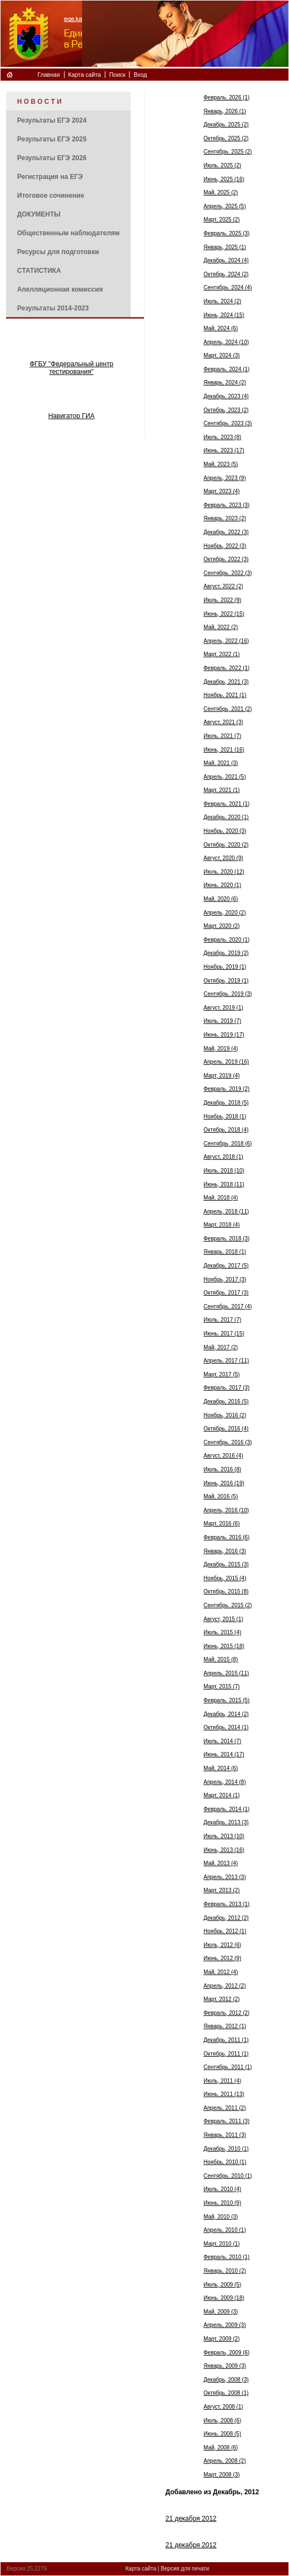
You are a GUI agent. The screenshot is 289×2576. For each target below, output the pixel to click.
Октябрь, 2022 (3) (226, 559)
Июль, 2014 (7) (222, 1741)
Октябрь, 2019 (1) (226, 981)
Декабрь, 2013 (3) (226, 1822)
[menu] (68, 204)
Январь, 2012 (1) (225, 2026)
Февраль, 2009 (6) (226, 2353)
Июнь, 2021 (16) (224, 750)
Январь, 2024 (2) (225, 382)
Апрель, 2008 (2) (225, 2461)
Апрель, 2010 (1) (225, 2230)
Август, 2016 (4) (223, 1456)
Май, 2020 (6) (221, 899)
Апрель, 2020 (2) (225, 913)
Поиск (117, 74)
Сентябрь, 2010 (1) (228, 2176)
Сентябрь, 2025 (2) (228, 152)
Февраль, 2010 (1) (226, 2257)
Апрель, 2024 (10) (226, 342)
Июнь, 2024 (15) (224, 315)
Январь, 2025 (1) (225, 247)
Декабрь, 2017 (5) (226, 1266)
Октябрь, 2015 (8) (226, 1591)
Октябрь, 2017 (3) (226, 1293)
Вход (140, 74)
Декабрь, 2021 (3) (226, 682)
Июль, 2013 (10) (224, 1836)
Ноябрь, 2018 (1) (225, 1116)
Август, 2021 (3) (223, 722)
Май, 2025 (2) (221, 192)
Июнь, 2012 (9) (222, 1958)
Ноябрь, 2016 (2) (225, 1415)
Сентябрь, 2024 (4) (228, 287)
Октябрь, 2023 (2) (226, 410)
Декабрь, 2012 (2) (226, 1918)
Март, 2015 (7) (222, 1686)
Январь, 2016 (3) (225, 1551)
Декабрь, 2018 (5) (226, 1103)
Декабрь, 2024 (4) (226, 260)
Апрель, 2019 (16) (226, 1062)
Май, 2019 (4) (221, 1049)
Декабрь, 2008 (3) (226, 2380)
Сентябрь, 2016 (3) (228, 1442)
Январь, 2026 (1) (225, 111)
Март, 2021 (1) (222, 790)
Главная (49, 74)
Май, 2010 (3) (221, 2217)
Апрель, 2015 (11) (226, 1673)
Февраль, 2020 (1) (226, 940)
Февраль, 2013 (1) (226, 1904)
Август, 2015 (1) (223, 1619)
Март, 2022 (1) (222, 654)
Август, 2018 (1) (223, 1157)
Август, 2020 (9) (223, 858)
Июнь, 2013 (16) (224, 1850)
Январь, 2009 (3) (225, 2366)
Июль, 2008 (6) (222, 2420)
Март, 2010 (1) (222, 2244)
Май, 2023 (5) (221, 464)
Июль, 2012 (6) (222, 1945)
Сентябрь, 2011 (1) (228, 2067)
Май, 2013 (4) (221, 1863)
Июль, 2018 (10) (224, 1171)
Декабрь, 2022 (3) (226, 532)
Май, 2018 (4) (221, 1198)
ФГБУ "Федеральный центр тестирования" (72, 368)
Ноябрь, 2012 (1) (225, 1931)
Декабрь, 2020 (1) (226, 817)
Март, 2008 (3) (222, 2475)
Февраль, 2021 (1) (226, 804)
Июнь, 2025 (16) (224, 179)
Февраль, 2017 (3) (226, 1388)
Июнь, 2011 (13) (224, 2094)
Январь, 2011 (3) (225, 2135)
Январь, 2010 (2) (225, 2271)
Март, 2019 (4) (222, 1076)
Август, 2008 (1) (223, 2407)
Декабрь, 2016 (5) (226, 1401)
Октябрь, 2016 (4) (226, 1429)
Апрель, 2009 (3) (225, 2325)
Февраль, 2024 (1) (226, 369)
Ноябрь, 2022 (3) (225, 546)
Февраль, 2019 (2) (226, 1089)
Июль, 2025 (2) (222, 165)
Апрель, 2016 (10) (226, 1510)
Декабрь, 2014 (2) (226, 1714)
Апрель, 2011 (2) (225, 2108)
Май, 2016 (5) (221, 1496)
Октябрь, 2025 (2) (226, 138)
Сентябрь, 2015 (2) (228, 1605)
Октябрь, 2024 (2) (226, 274)
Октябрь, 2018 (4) (226, 1130)
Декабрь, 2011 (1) (226, 2040)
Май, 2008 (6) (221, 2448)
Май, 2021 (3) (221, 763)
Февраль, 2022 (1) (226, 668)
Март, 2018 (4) (222, 1225)
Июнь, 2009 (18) (224, 2298)
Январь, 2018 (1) (225, 1252)
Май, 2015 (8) (221, 1659)
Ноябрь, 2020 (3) (225, 831)
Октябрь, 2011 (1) (226, 2054)
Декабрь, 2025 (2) (226, 125)
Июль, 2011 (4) (222, 2081)
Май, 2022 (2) (221, 627)
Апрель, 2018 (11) (226, 1211)
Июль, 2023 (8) (222, 437)
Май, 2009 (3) (221, 2312)
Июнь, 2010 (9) (222, 2203)
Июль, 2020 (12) (224, 872)
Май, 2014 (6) (221, 1768)
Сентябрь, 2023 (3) (228, 423)
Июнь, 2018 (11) (224, 1184)
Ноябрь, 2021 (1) (225, 695)
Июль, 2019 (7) (222, 1021)
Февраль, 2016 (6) (226, 1537)
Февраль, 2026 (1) (226, 97)
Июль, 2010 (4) (222, 2189)
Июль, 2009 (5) (222, 2285)
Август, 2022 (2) (223, 586)
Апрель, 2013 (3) (225, 1877)
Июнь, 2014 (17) (224, 1754)
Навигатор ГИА (71, 416)
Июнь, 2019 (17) (224, 1035)
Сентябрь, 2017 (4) (228, 1306)
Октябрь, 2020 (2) (226, 845)
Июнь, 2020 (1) (222, 885)
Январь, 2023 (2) (225, 518)
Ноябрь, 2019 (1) (225, 967)
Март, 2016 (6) (222, 1524)
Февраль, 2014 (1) (226, 1809)
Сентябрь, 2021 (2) (228, 709)
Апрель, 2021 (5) (225, 777)
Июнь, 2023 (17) (224, 450)
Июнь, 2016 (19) (224, 1483)
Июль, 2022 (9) (222, 600)
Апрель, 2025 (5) (225, 206)
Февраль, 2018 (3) (226, 1239)
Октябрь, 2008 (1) (226, 2393)
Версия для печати (184, 2569)
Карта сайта (84, 74)
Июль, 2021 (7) (222, 736)
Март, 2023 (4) (222, 491)
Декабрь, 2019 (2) (226, 953)
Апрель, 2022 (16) (226, 641)
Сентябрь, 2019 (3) (228, 994)
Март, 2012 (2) (222, 1999)
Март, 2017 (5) (222, 1374)
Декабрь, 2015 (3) (226, 1564)
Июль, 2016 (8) (222, 1469)
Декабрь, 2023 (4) (226, 396)
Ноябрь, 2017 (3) (225, 1279)
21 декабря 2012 (190, 2518)
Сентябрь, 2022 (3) (228, 573)
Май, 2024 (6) (221, 328)
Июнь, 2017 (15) (224, 1334)
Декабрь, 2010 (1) (226, 2149)
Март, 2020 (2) (222, 926)
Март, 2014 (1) (222, 1795)
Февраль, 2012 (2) (226, 2013)
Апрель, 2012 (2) (225, 1986)
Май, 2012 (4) (221, 1972)
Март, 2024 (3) (222, 355)
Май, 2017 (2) (221, 1347)
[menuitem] (68, 101)
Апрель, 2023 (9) (225, 478)
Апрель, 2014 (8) (225, 1782)
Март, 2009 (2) (222, 2339)
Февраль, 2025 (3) (226, 233)
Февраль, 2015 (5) (226, 1700)
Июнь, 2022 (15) (224, 614)
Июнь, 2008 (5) (222, 2434)
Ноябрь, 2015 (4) (225, 1578)
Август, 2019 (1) (223, 1008)
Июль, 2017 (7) (222, 1320)
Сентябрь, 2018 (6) (228, 1144)
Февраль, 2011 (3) (226, 2121)
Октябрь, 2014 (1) (226, 1727)
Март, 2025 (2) (222, 220)
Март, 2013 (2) (222, 1890)
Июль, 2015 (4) (222, 1632)
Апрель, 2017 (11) (226, 1361)
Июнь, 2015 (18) (224, 1646)
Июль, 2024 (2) (222, 301)
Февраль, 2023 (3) (226, 505)
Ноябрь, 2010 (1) (225, 2162)
